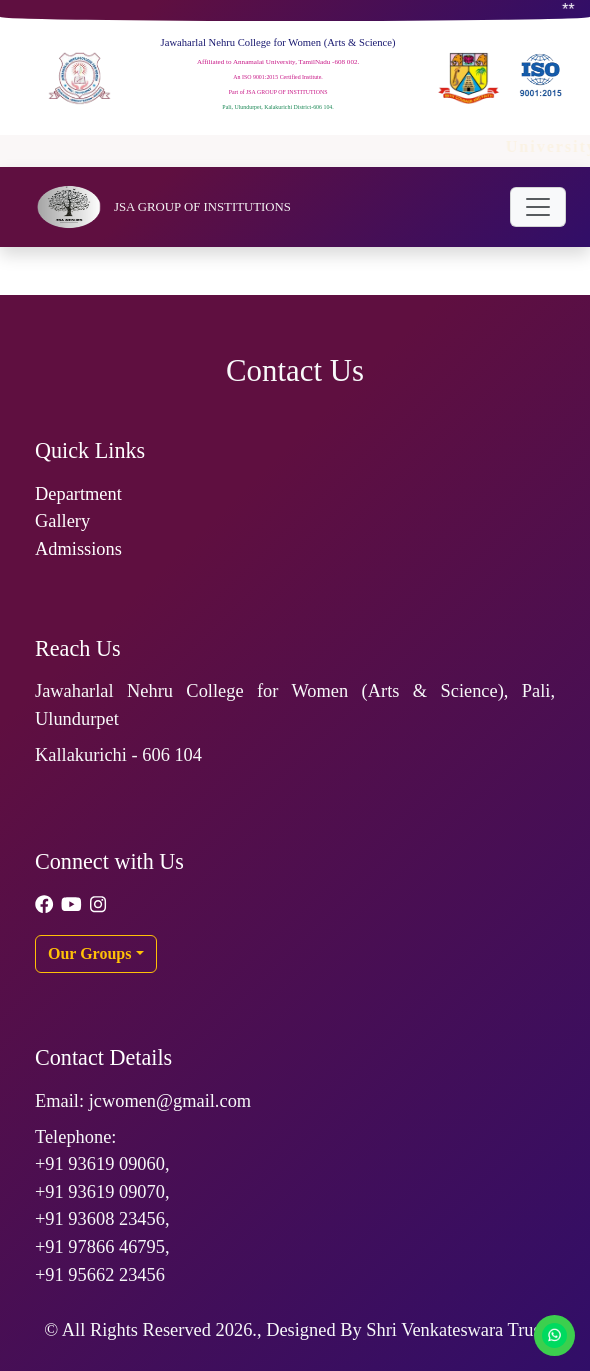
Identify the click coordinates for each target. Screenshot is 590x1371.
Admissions (78, 549)
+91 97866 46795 (100, 1247)
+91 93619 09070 (100, 1192)
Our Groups (89, 953)
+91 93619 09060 (100, 1164)
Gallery (62, 521)
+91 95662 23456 (100, 1275)
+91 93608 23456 (100, 1219)
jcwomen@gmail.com (170, 1101)
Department (78, 494)
